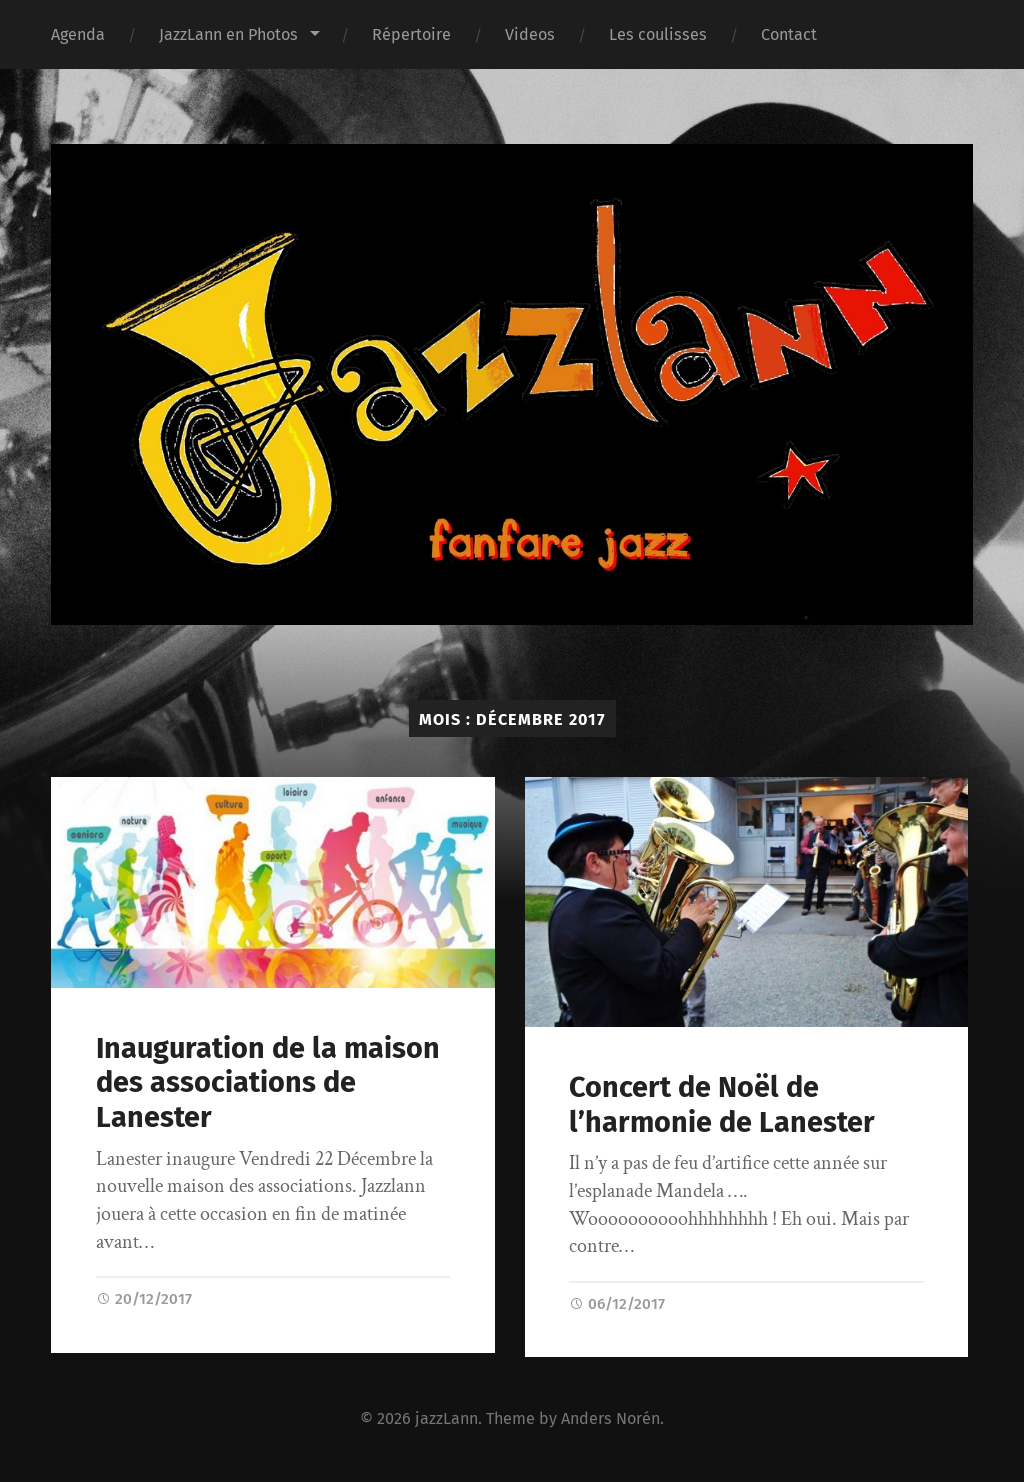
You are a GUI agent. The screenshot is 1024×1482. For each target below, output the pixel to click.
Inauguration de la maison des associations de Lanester (268, 1083)
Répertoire (411, 34)
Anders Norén (610, 1418)
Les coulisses (658, 34)
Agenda (78, 34)
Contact (789, 34)
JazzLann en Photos (228, 34)
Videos (530, 34)
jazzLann (446, 1418)
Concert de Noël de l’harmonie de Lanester (722, 1105)
